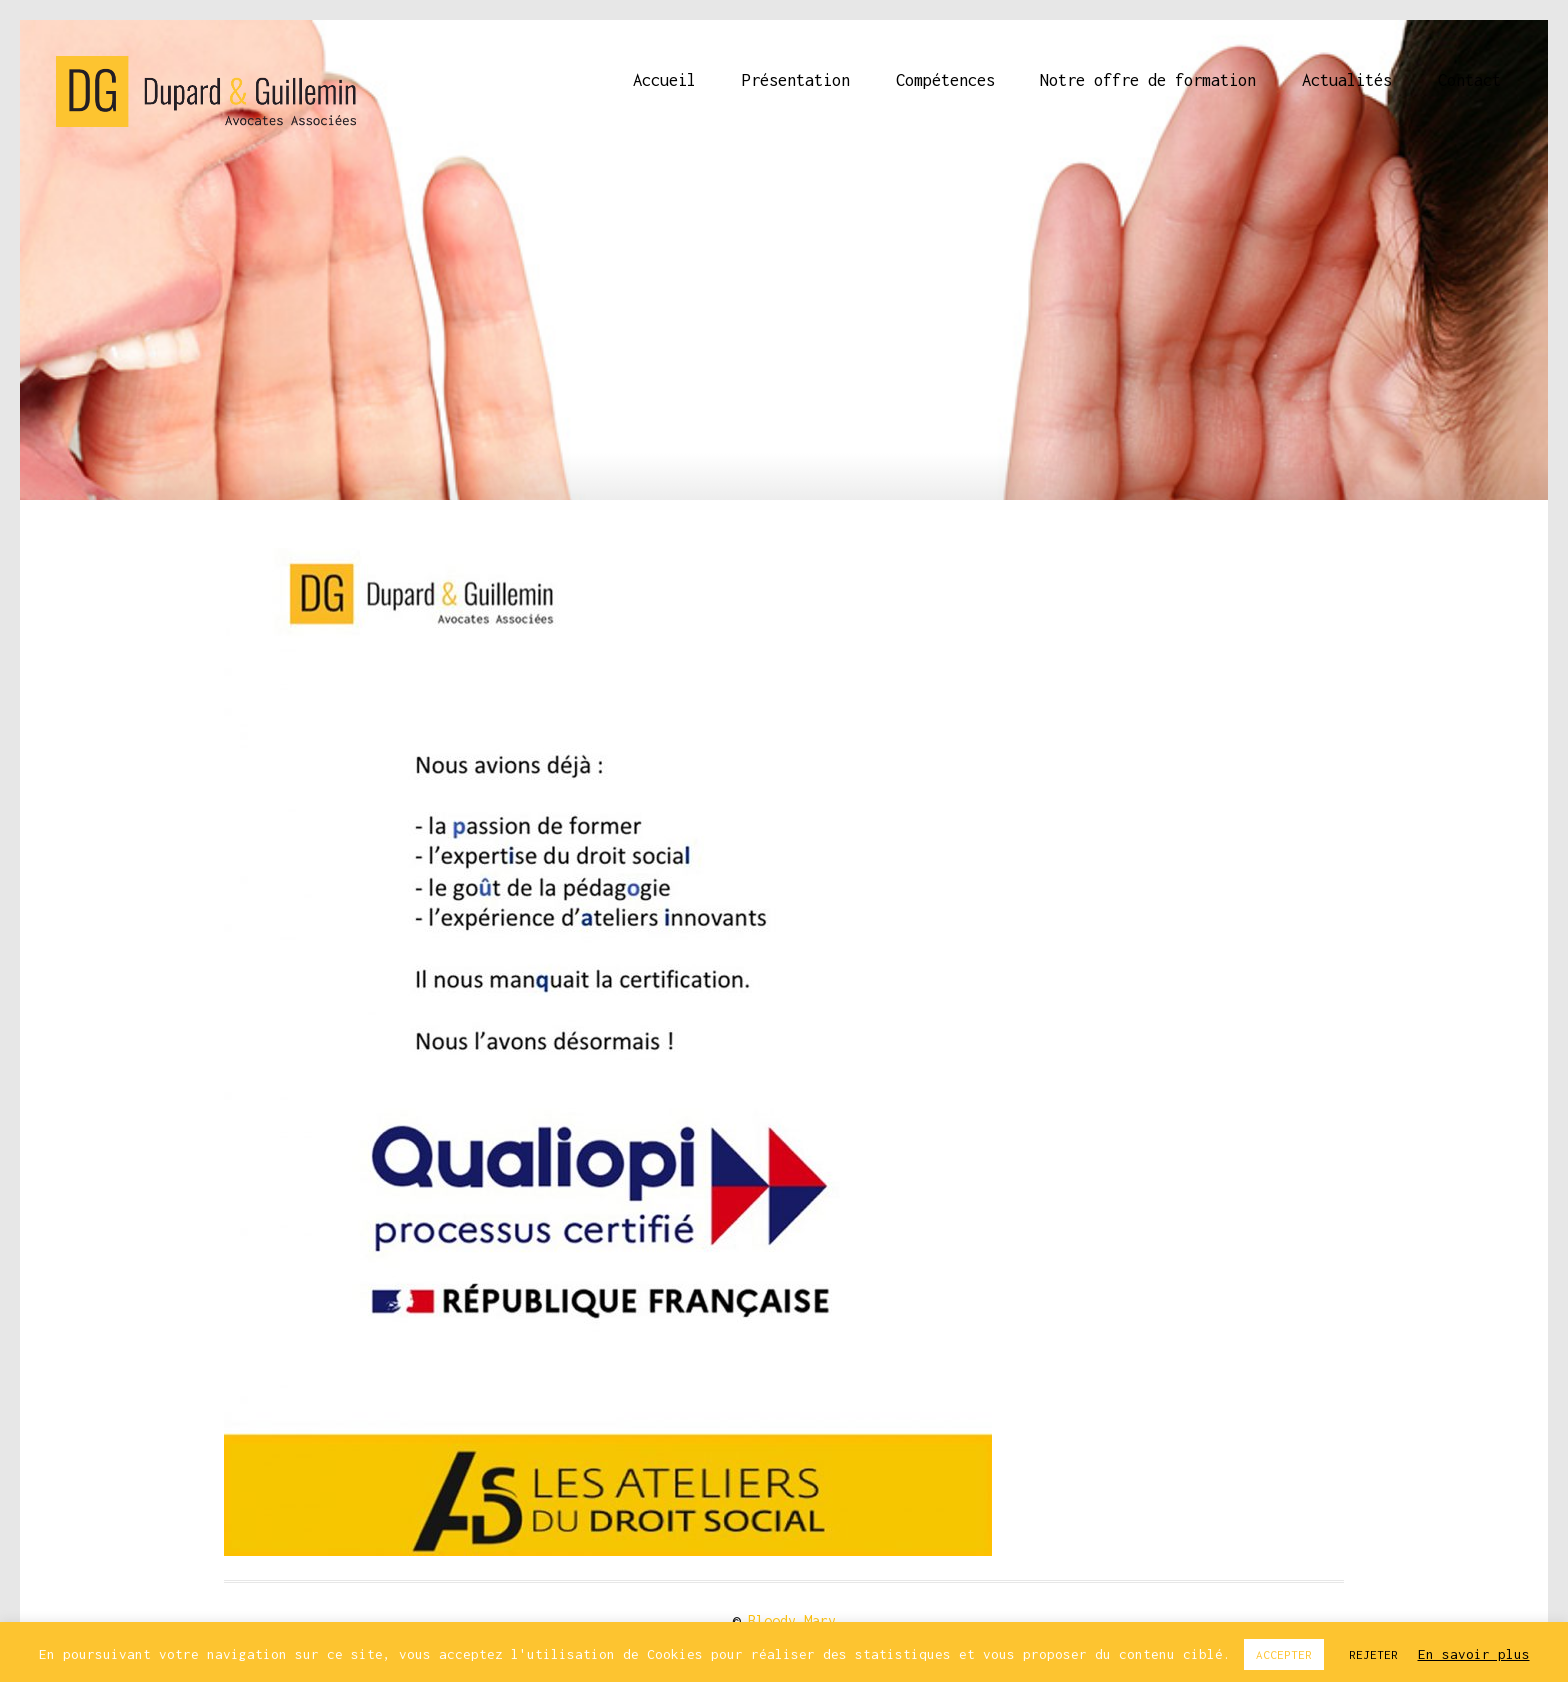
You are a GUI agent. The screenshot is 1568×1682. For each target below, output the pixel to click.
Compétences (945, 80)
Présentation (796, 80)
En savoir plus (1474, 1654)
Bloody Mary (792, 1620)
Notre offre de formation (1148, 80)
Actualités (1347, 80)
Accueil (664, 80)
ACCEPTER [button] (1284, 1654)
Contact (1469, 80)
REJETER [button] (1373, 1654)
